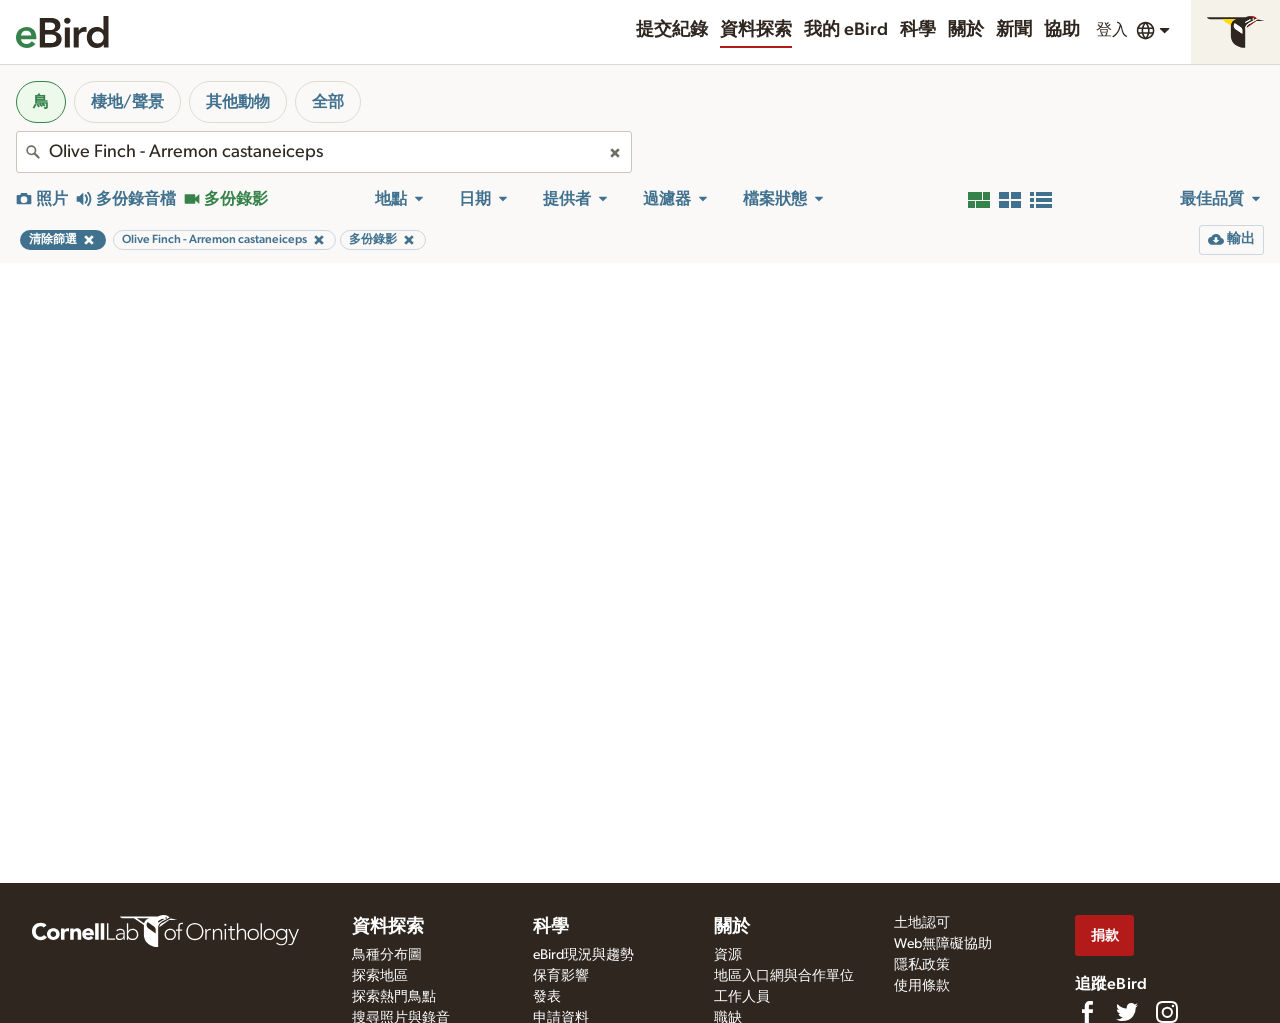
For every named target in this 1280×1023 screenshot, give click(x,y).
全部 (328, 102)
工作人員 (742, 997)
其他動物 (238, 102)
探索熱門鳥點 (394, 997)
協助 (1062, 30)
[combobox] (324, 152)
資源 (728, 955)
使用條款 (922, 986)
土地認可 (922, 923)
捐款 (1105, 935)
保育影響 (561, 976)
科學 (918, 30)
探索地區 (380, 976)
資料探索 (756, 30)
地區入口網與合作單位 (784, 976)
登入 (1112, 30)
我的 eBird (846, 30)
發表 (547, 997)
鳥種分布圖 (387, 955)
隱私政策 (922, 965)
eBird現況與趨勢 (583, 955)
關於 (966, 30)
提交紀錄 (672, 30)
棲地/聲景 (127, 102)
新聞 (1014, 30)
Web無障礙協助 (943, 944)
